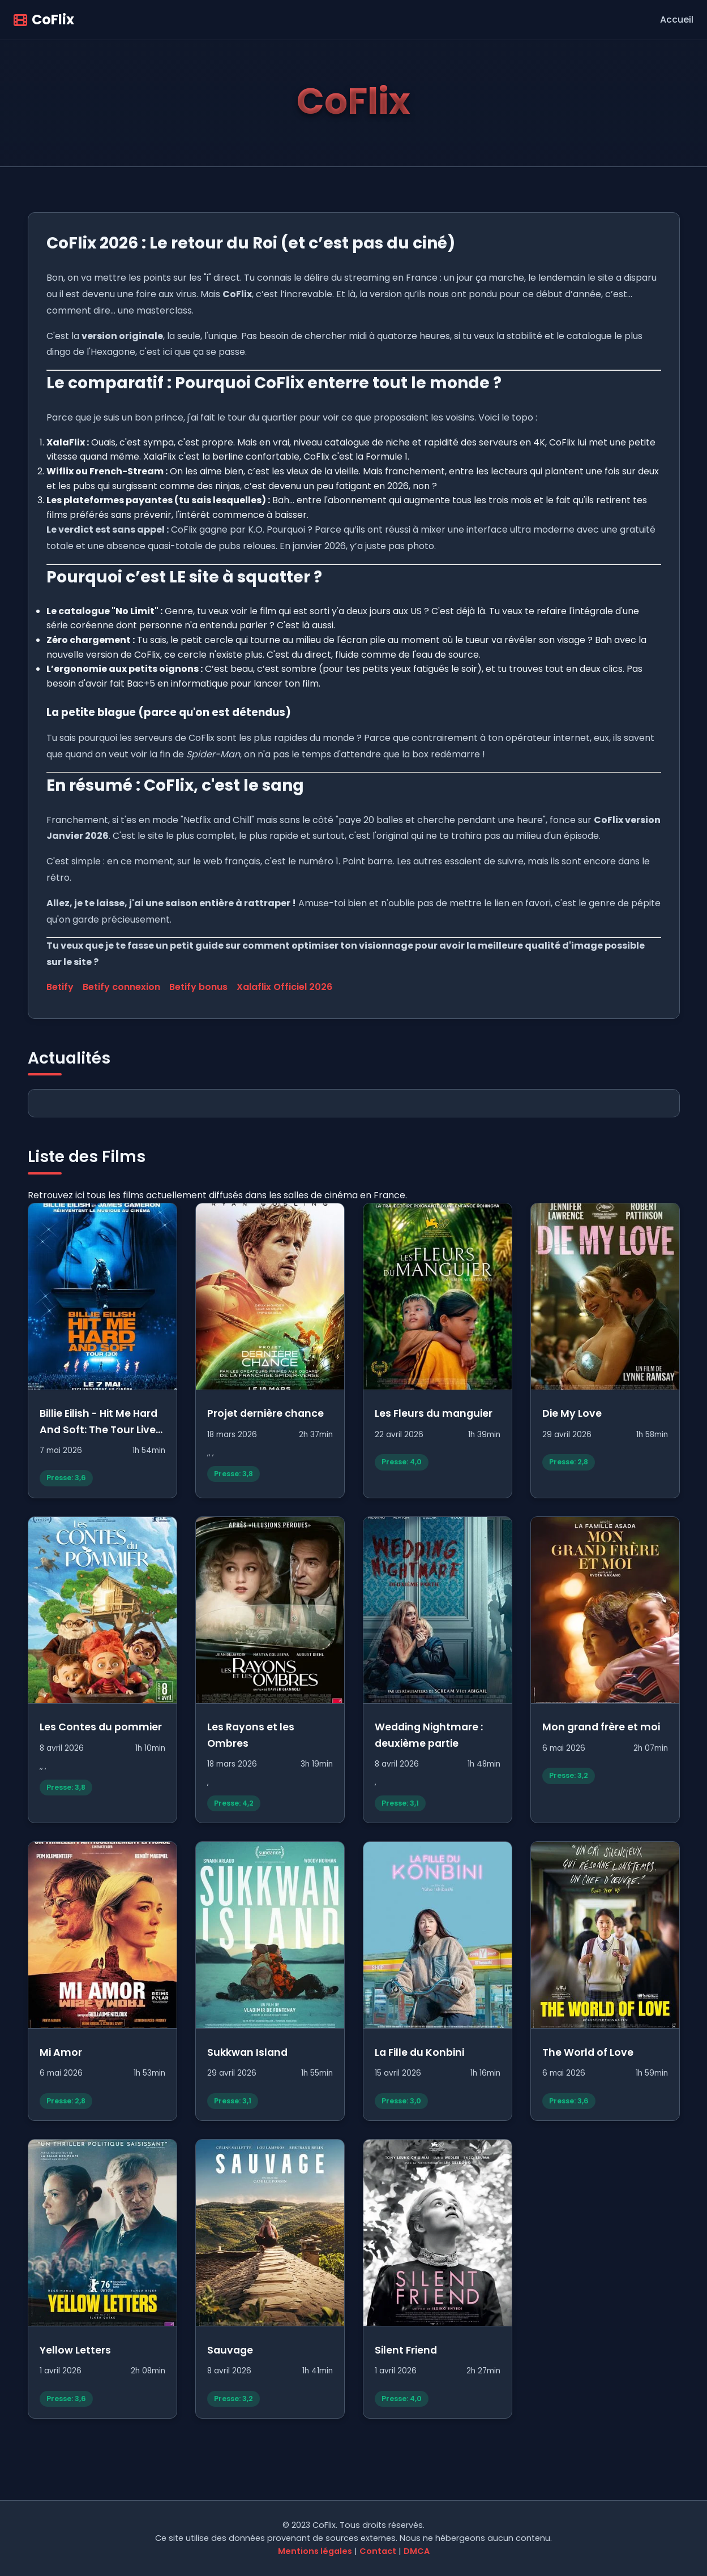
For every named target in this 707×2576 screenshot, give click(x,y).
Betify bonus (198, 986)
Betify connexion (121, 986)
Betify (60, 986)
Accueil (676, 19)
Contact (377, 2551)
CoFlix (44, 19)
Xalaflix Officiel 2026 (284, 986)
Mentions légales (315, 2551)
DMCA (417, 2551)
